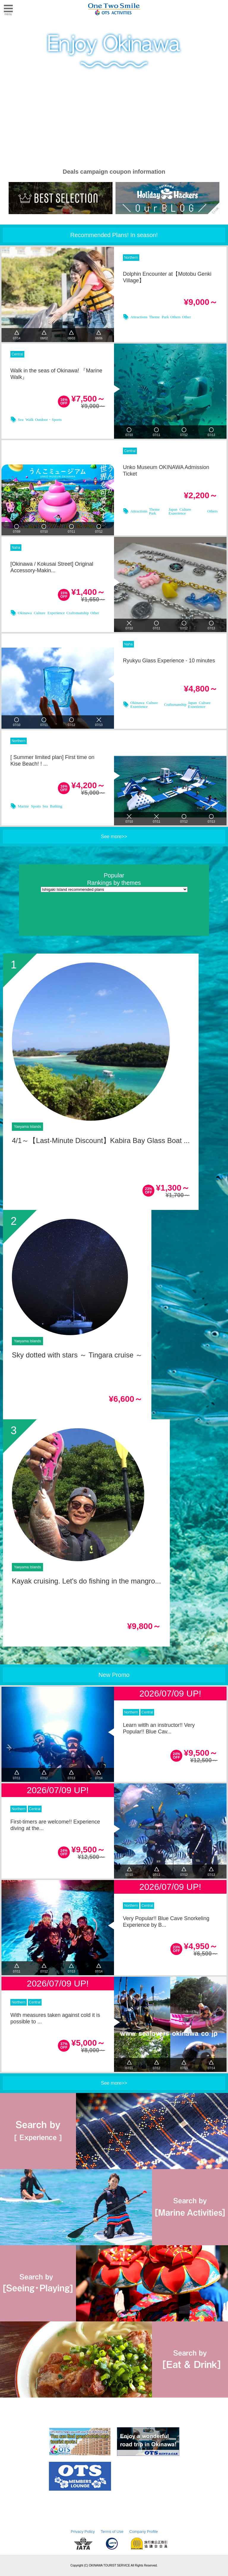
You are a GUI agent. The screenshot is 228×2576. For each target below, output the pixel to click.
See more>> (114, 836)
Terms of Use (112, 2531)
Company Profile (143, 2531)
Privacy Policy (83, 2531)
